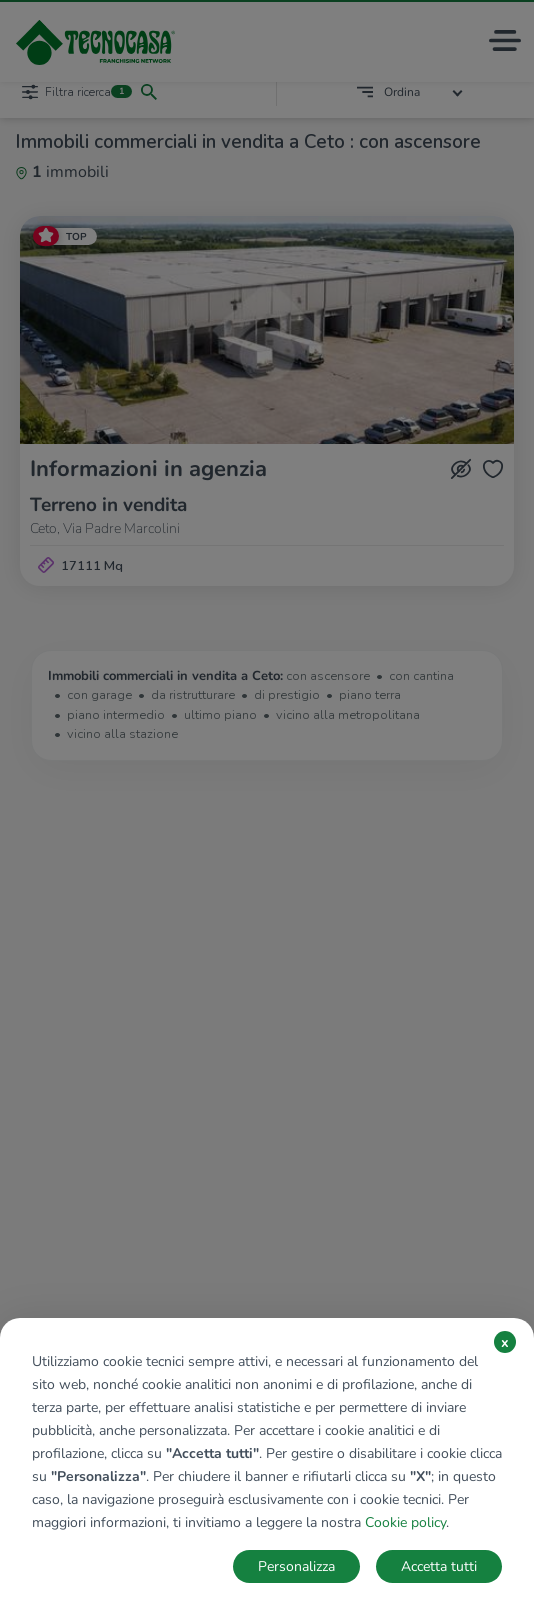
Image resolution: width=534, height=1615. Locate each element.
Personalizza (296, 1566)
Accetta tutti (439, 1566)
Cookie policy (405, 1522)
